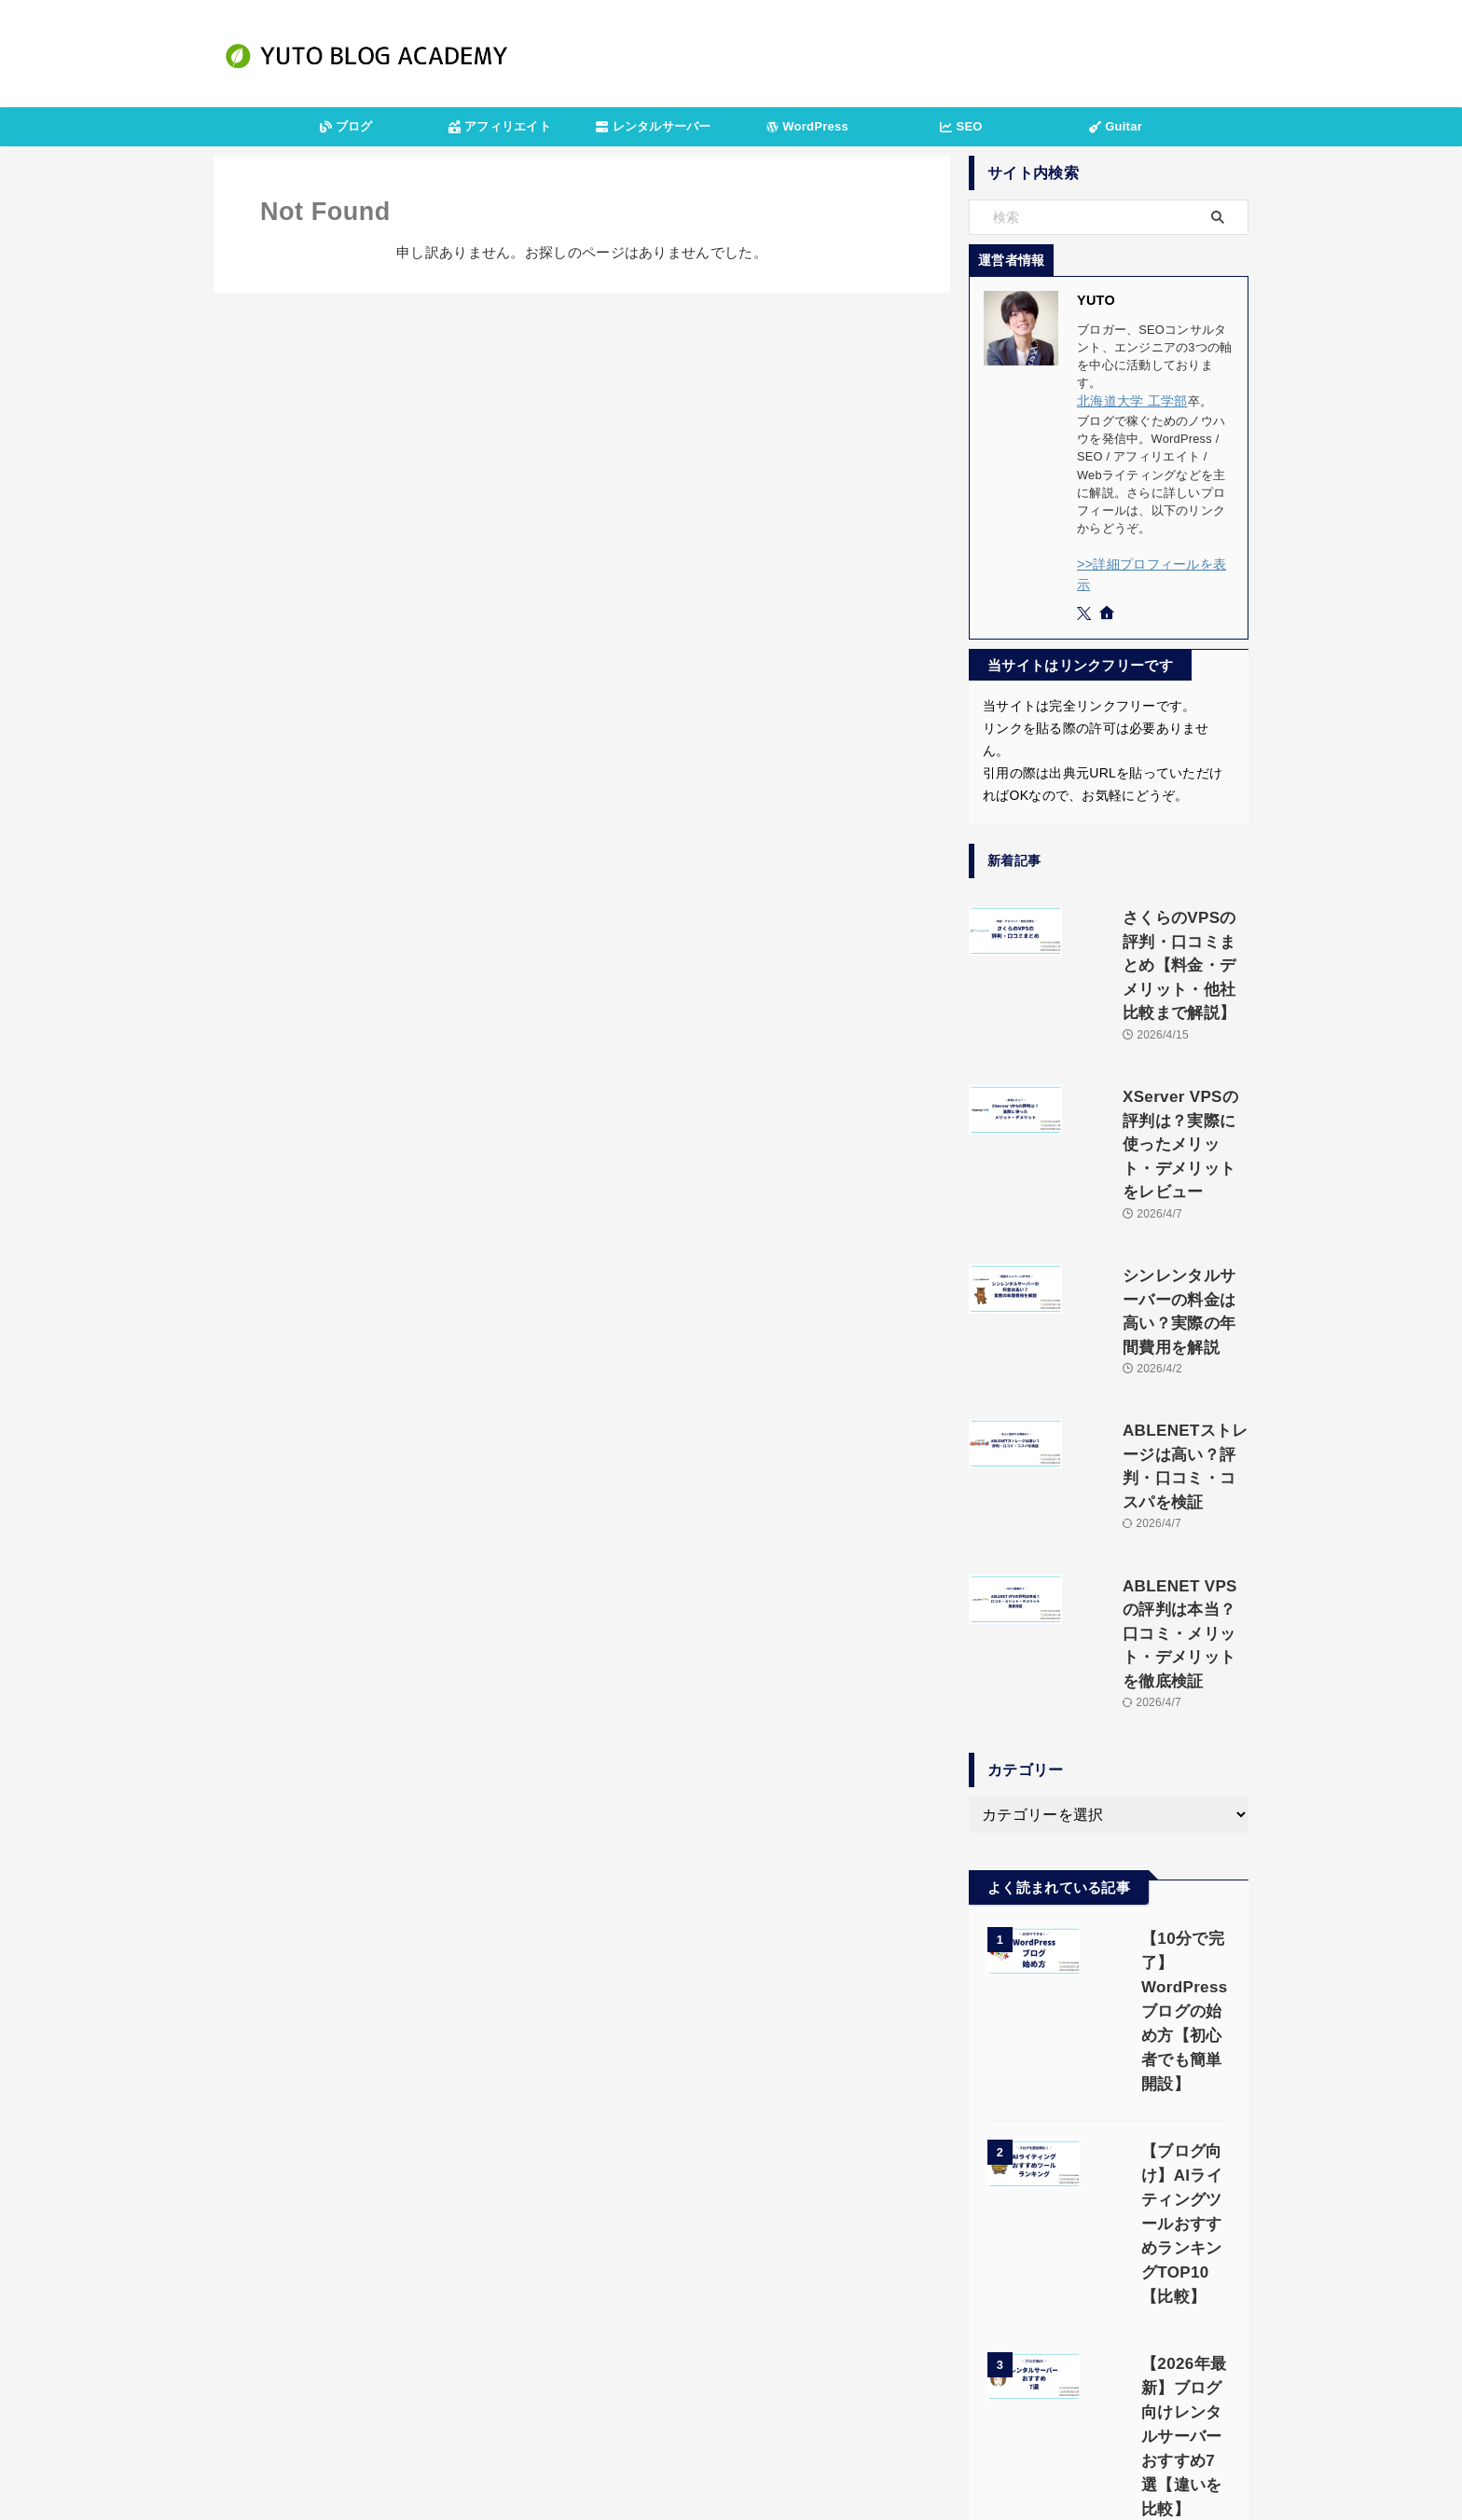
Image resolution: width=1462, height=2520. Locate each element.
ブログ (346, 126)
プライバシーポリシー (679, 2414)
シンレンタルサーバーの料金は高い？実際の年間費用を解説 (1155, 1159)
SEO (961, 126)
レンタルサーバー (653, 126)
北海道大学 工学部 (1128, 400)
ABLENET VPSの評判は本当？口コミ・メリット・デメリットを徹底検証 (1157, 1404)
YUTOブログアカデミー (731, 2460)
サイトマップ (886, 2414)
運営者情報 (569, 2414)
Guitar (1115, 126)
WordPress (807, 126)
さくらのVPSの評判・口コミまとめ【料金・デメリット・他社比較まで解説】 (1156, 913)
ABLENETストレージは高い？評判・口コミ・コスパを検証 (1155, 1282)
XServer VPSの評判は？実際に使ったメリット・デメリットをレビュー (1157, 1036)
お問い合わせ (794, 2414)
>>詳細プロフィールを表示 (1152, 562)
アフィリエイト (499, 126)
